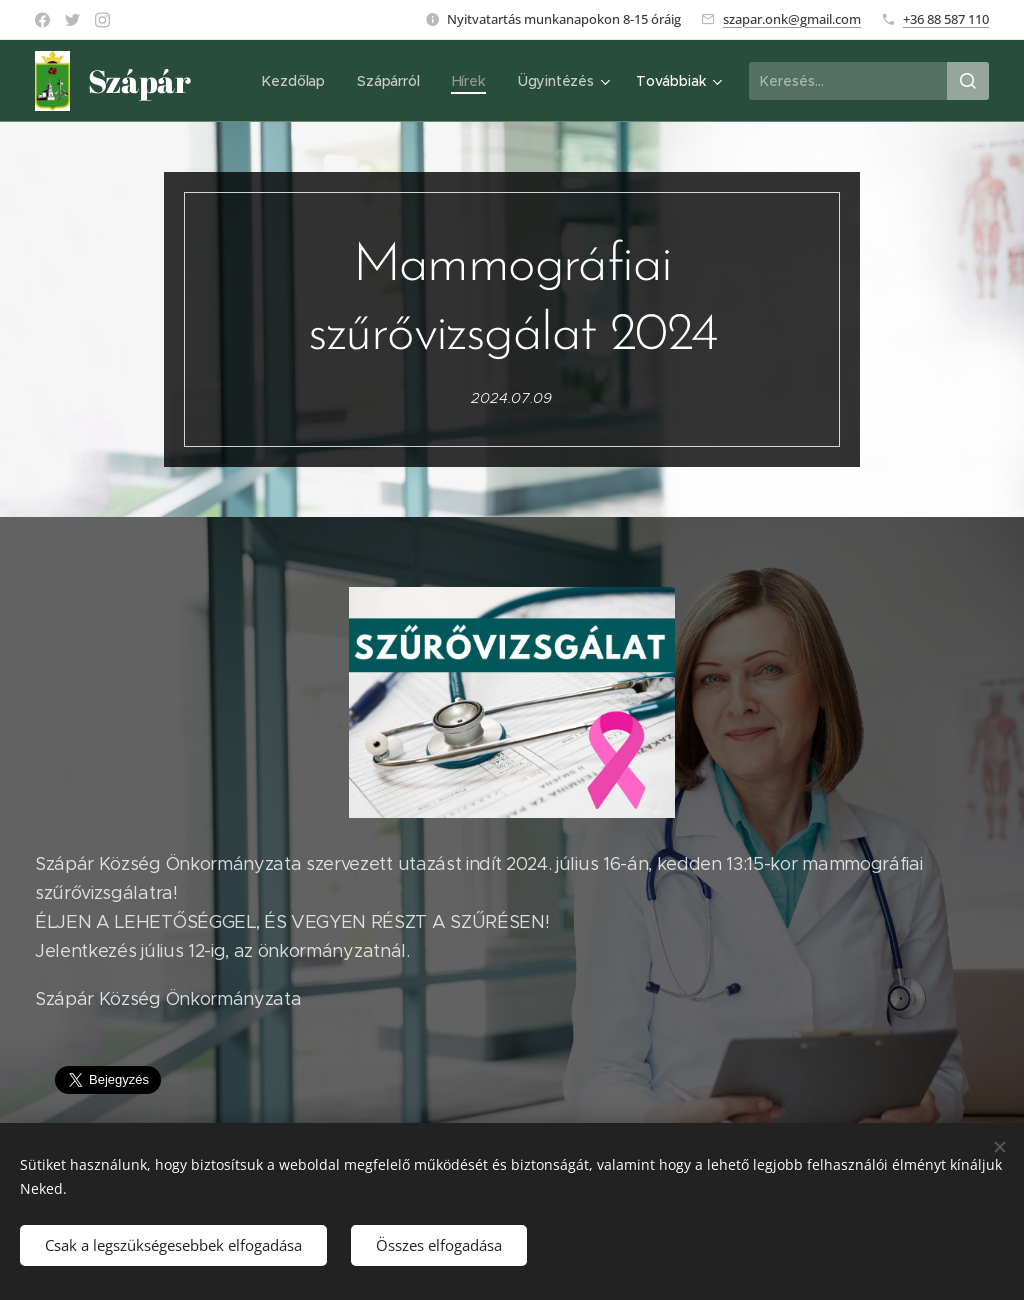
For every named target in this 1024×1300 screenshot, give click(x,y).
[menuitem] (296, 81)
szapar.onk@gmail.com (792, 19)
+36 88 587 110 (946, 19)
